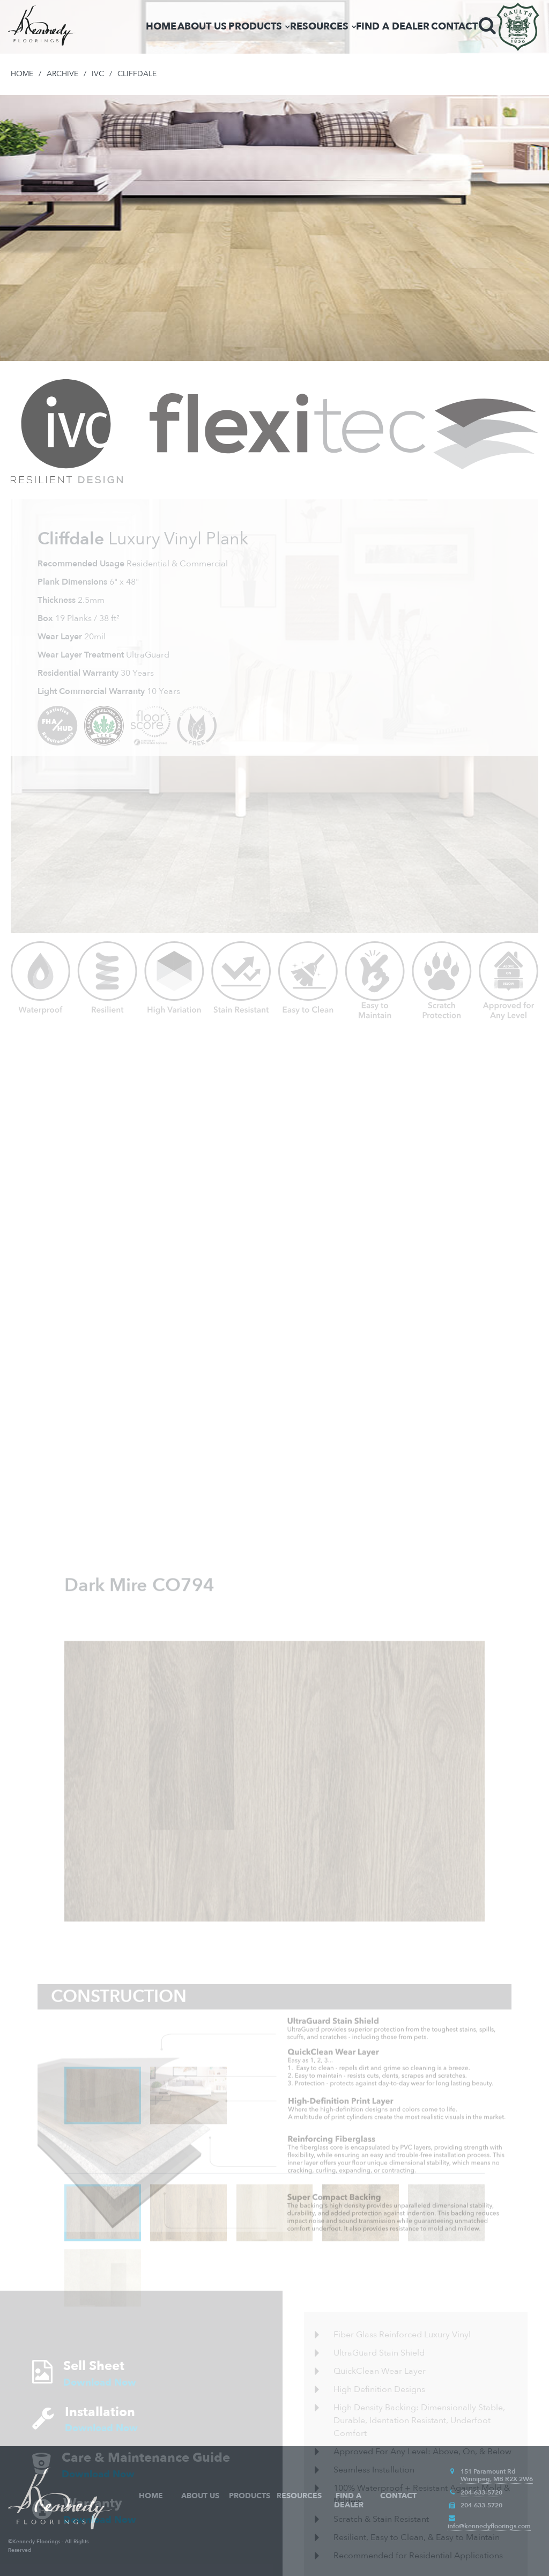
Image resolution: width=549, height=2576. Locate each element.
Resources (319, 26)
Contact (454, 26)
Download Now (99, 2455)
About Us (202, 26)
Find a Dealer (392, 26)
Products (255, 26)
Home (161, 26)
